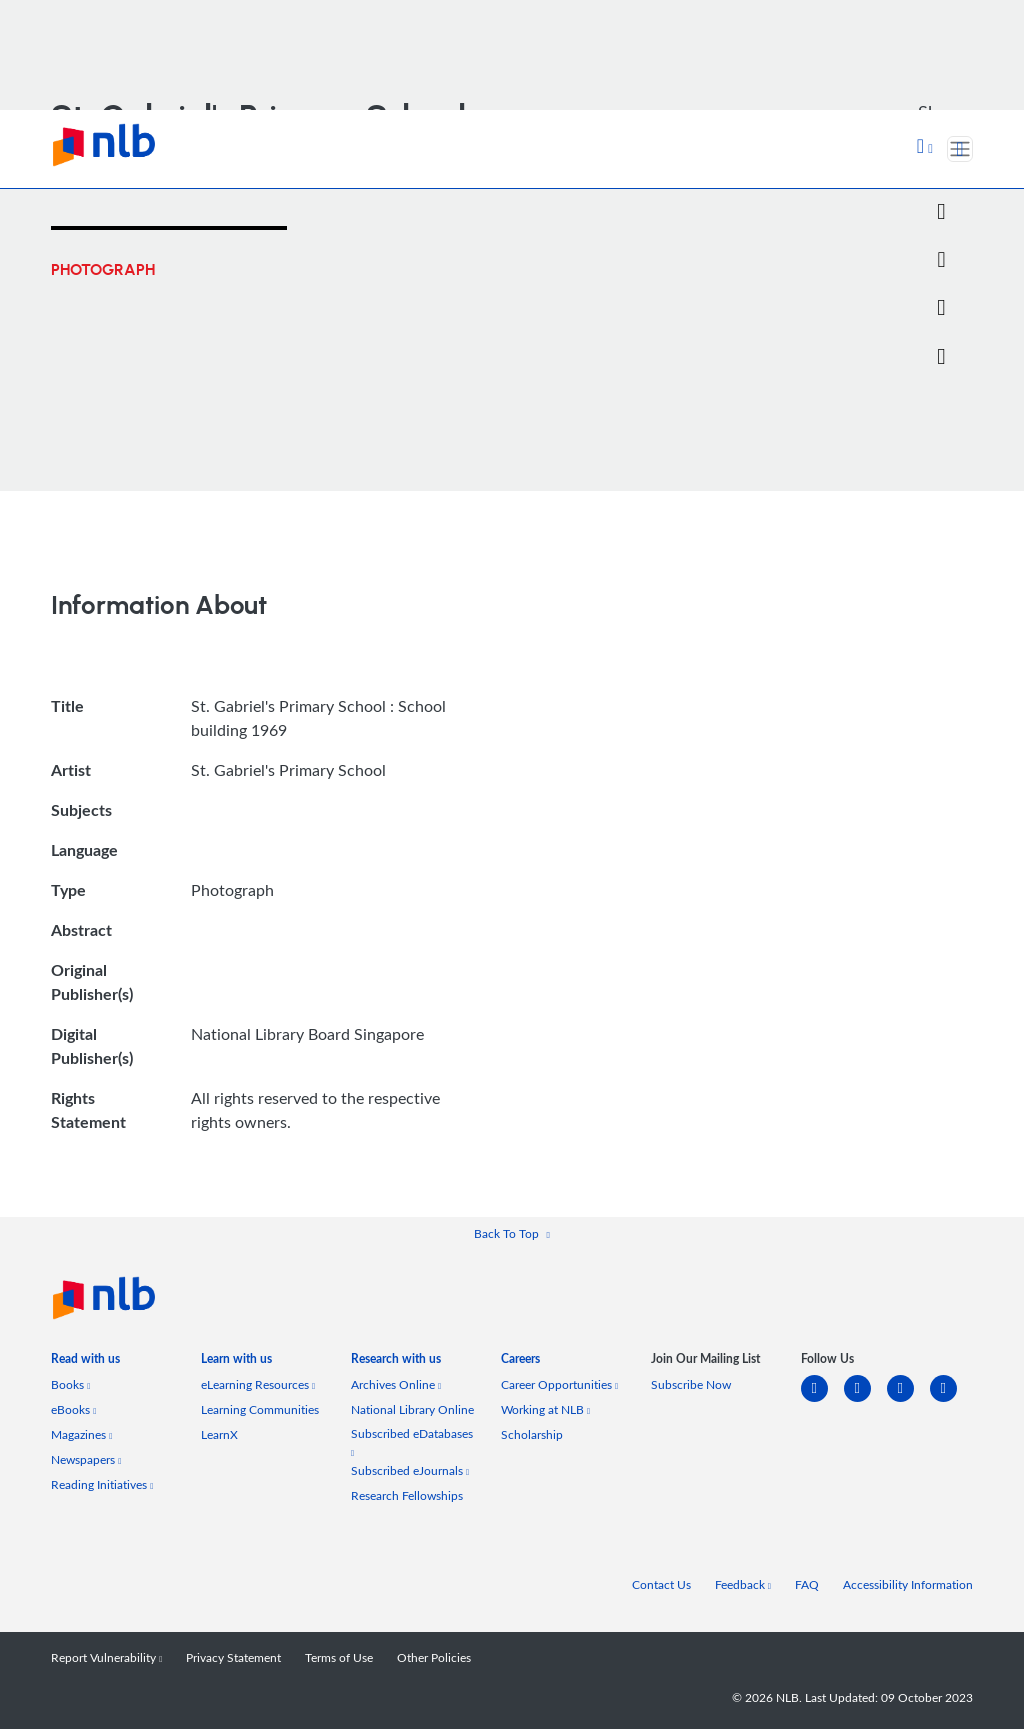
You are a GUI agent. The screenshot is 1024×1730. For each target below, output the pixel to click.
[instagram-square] (908, 1401)
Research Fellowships (407, 1496)
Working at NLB (545, 1410)
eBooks (73, 1410)
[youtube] (951, 1401)
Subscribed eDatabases (412, 1442)
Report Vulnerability (106, 1658)
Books (70, 1385)
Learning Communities (260, 1410)
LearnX (219, 1435)
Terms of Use (339, 1658)
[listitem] (85, 1363)
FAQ (807, 1585)
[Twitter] (941, 212)
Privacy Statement (233, 1658)
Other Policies (434, 1658)
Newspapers (86, 1460)
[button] (925, 148)
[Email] (941, 260)
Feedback (743, 1585)
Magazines (81, 1435)
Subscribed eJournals (410, 1471)
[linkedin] (822, 1401)
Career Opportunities (559, 1385)
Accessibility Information (908, 1585)
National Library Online (412, 1410)
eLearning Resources (258, 1385)
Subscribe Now (691, 1385)
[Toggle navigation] (960, 149)
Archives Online (396, 1385)
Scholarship (532, 1435)
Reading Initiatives (102, 1485)
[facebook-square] (865, 1401)
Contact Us (661, 1585)
